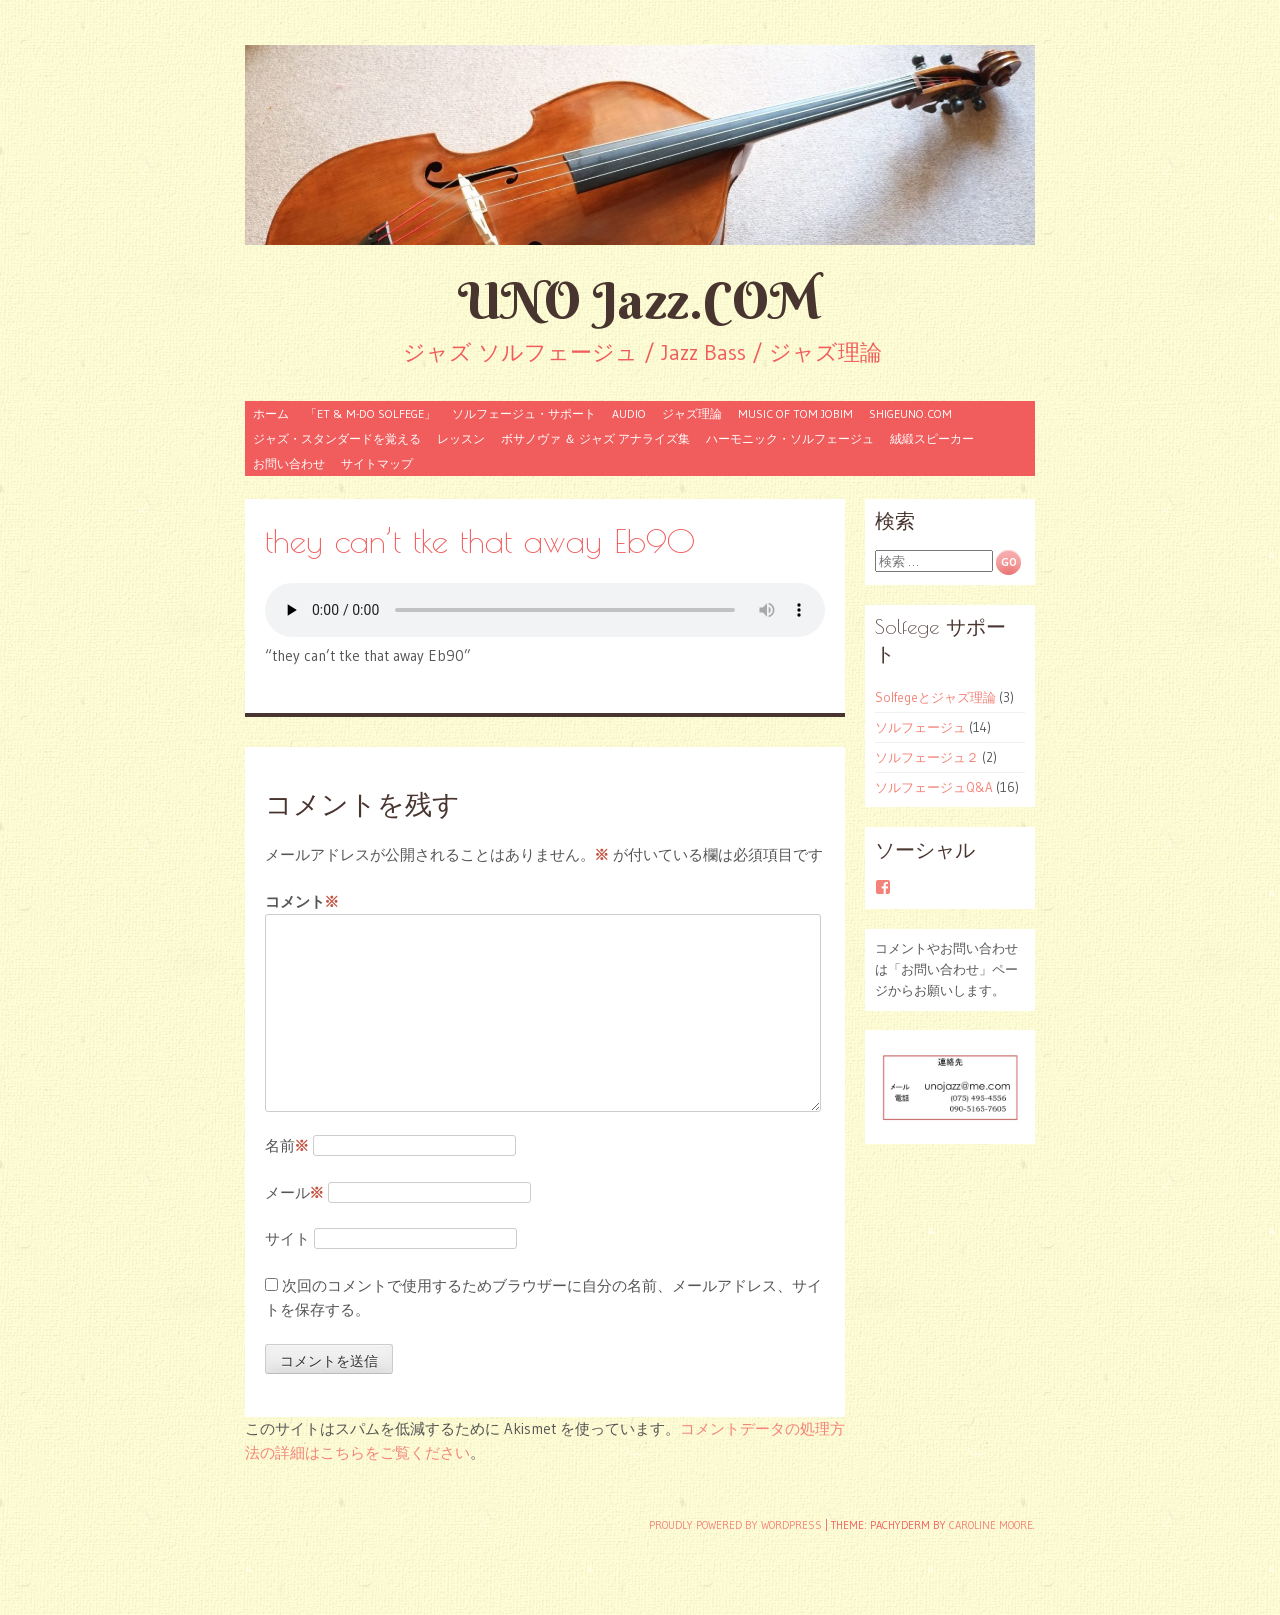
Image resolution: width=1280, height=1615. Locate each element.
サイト (287, 1238)
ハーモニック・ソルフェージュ (790, 438)
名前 (287, 1145)
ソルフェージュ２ (927, 757)
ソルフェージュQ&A (934, 787)
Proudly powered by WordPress (735, 1525)
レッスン (461, 438)
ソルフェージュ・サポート (524, 413)
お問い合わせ (289, 463)
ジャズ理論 (692, 413)
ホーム (271, 413)
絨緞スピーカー (932, 438)
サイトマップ (377, 463)
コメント (302, 902)
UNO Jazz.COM (640, 300)
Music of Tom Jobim (795, 413)
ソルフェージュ (920, 727)
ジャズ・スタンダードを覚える (337, 438)
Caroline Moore (991, 1525)
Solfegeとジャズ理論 (935, 697)
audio (629, 413)
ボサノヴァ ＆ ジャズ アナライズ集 (595, 438)
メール (294, 1192)
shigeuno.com (910, 413)
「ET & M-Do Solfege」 (370, 413)
